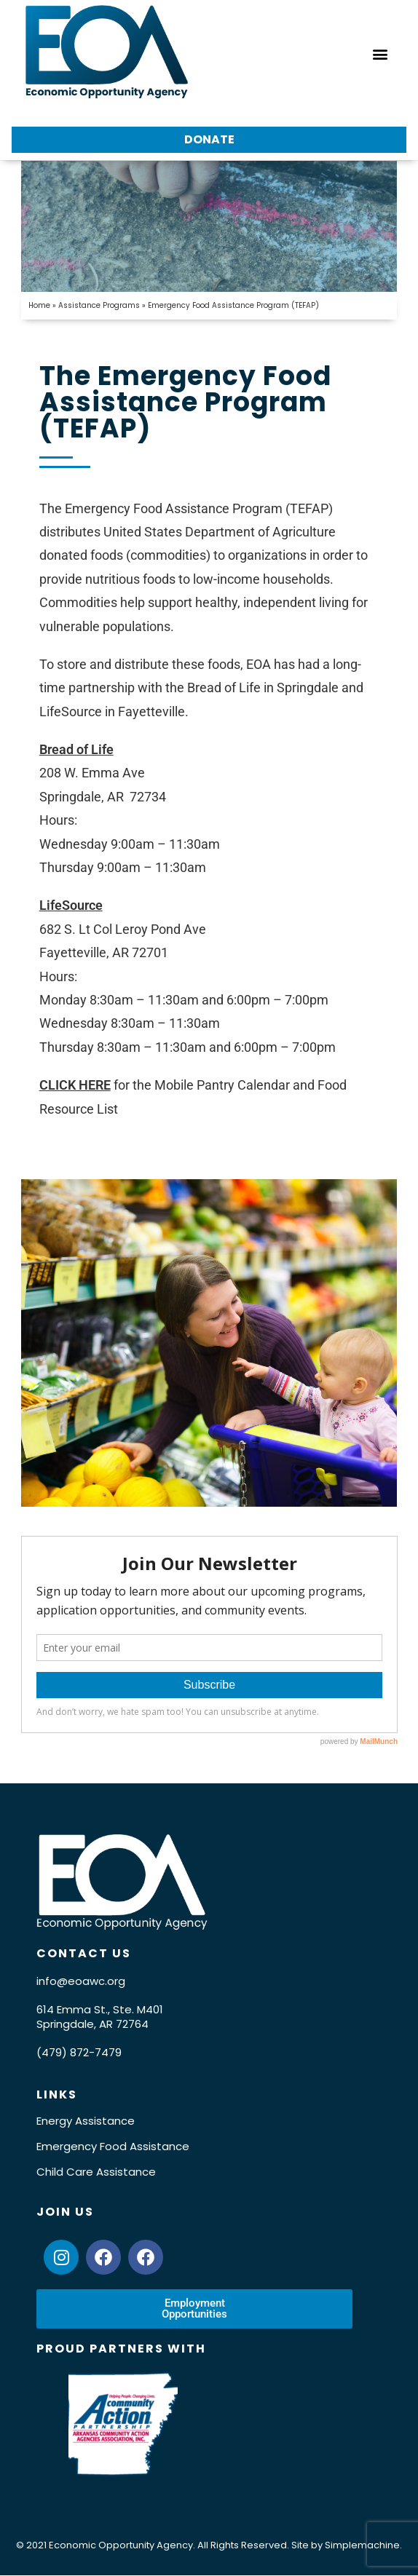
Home (39, 305)
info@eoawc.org (80, 1981)
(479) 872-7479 (79, 2052)
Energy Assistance (85, 2120)
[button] (380, 53)
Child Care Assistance (96, 2171)
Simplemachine (362, 2545)
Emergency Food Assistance (112, 2146)
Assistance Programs (99, 305)
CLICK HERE (75, 1085)
